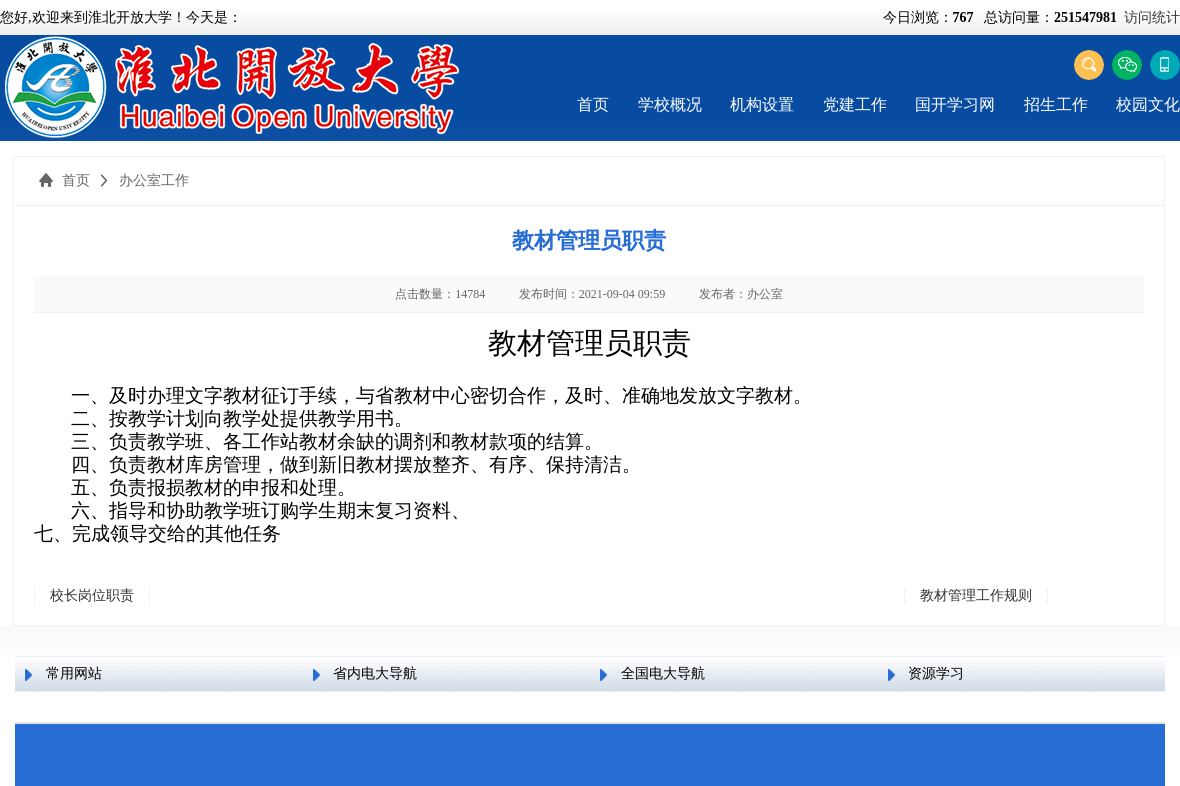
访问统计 (1152, 17)
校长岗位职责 (92, 595)
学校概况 (670, 104)
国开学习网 (955, 104)
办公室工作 (154, 180)
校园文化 (1148, 104)
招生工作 (1056, 104)
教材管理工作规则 (976, 595)
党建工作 (855, 104)
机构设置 (762, 104)
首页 (593, 104)
